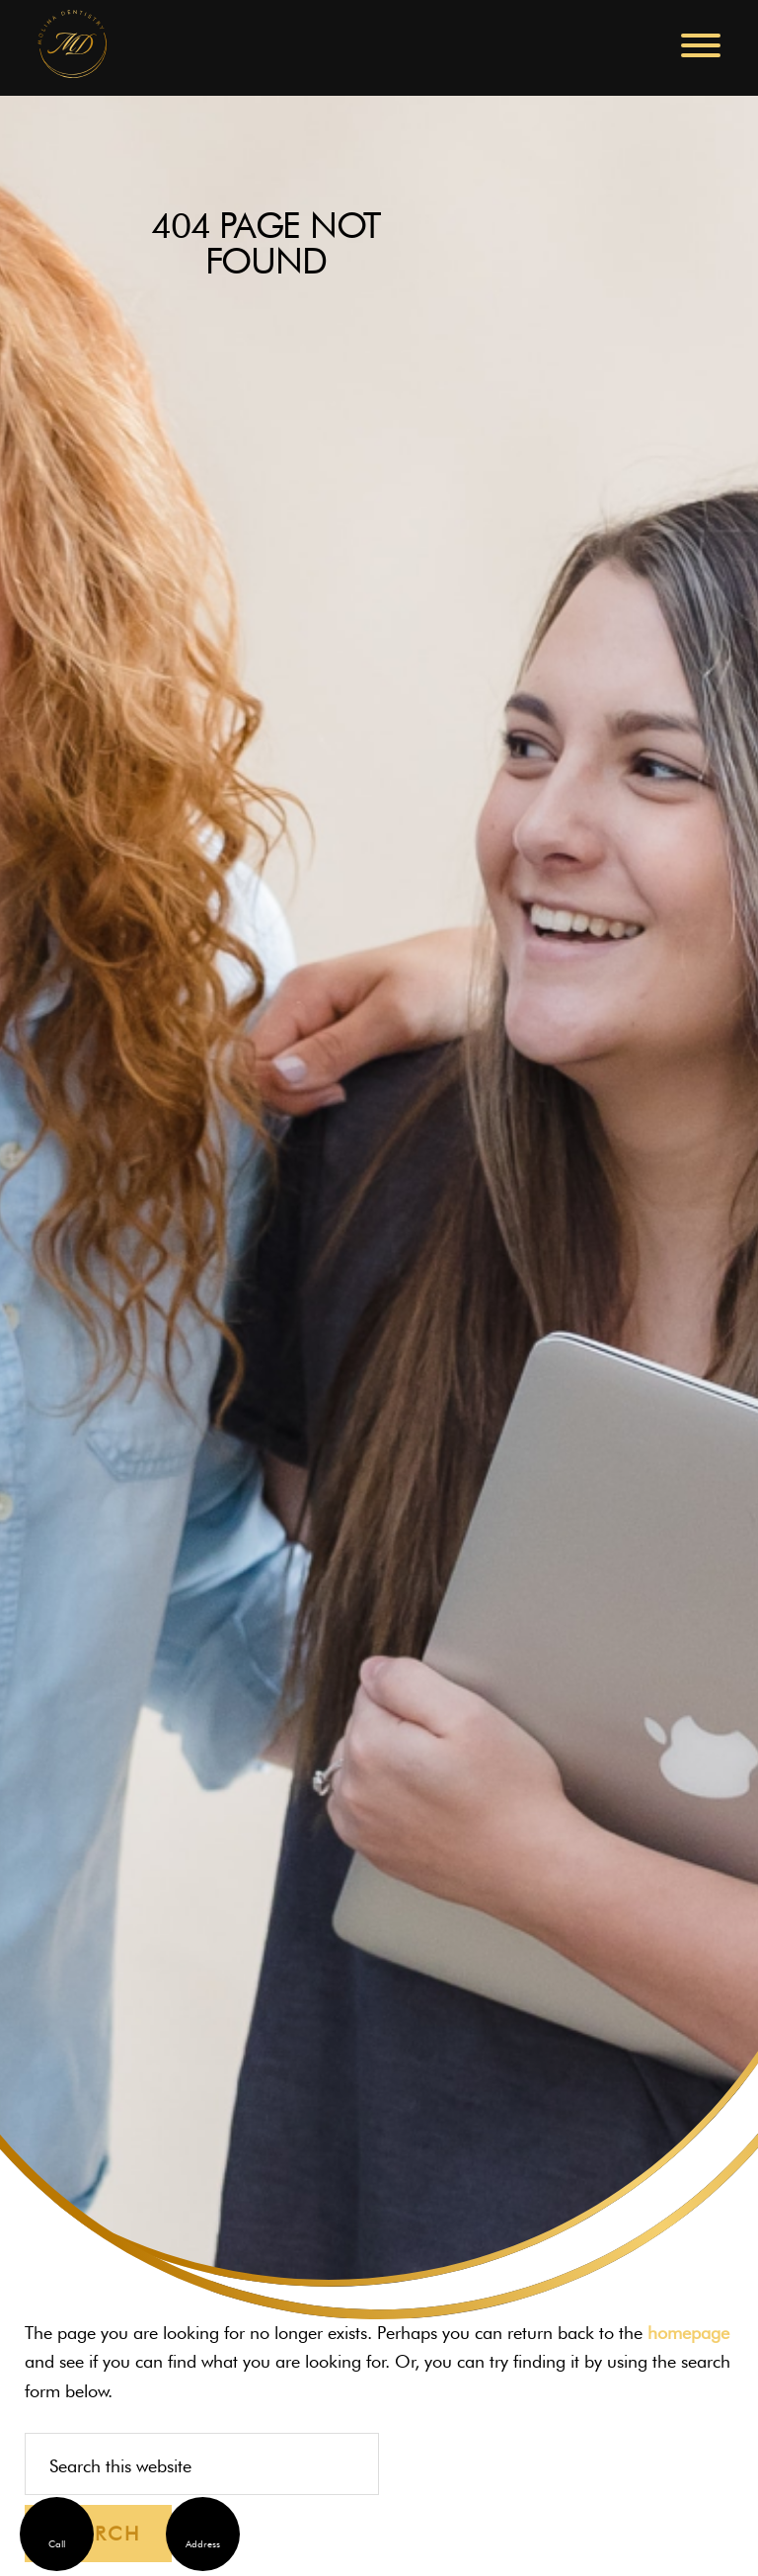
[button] (700, 45)
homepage (688, 2332)
